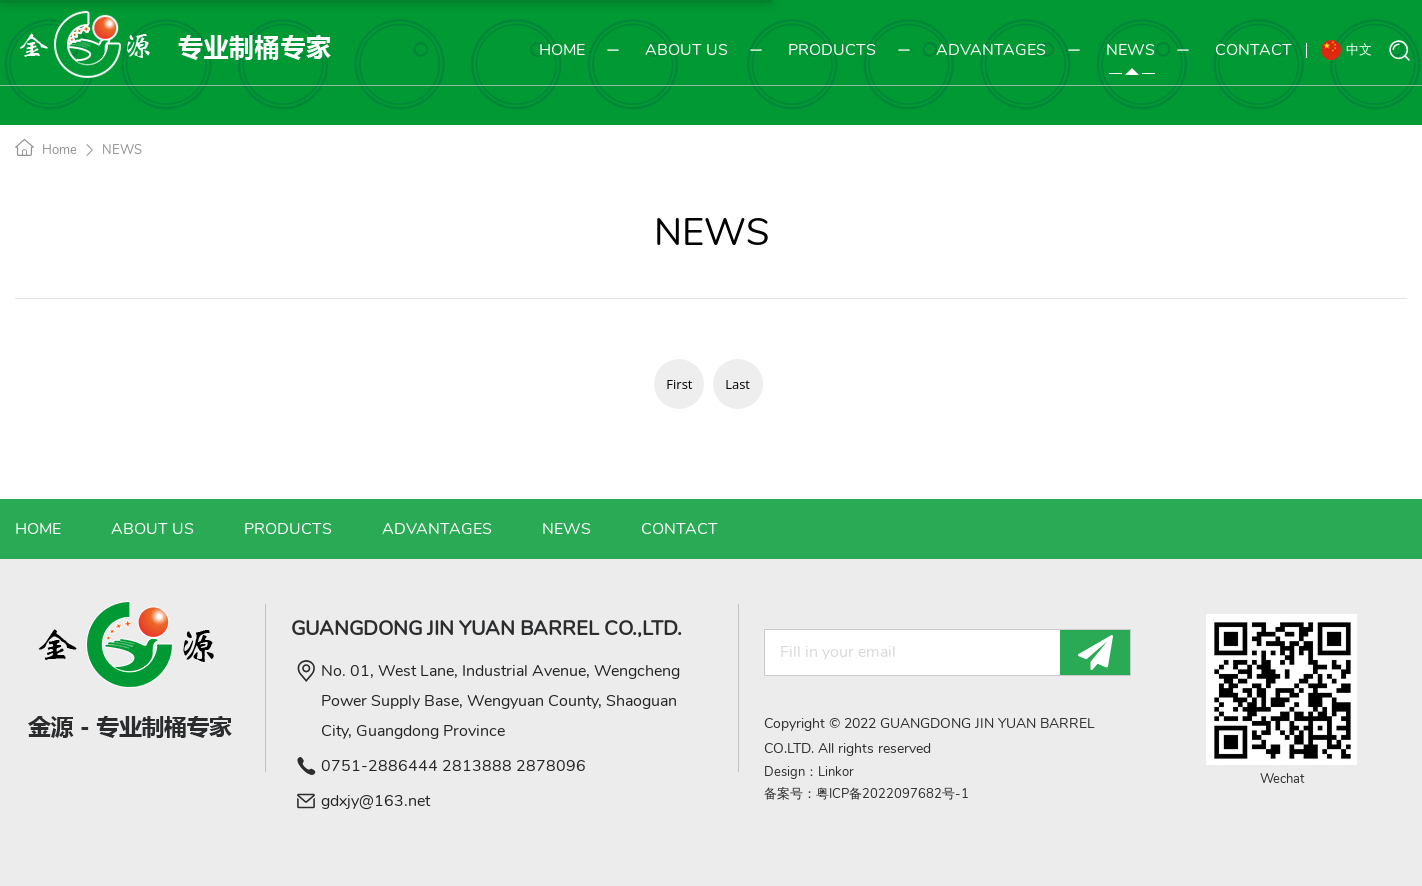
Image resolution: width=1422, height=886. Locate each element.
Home (59, 150)
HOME (562, 52)
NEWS (1115, 50)
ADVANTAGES (976, 50)
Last (737, 384)
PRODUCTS (817, 50)
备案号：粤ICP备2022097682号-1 (866, 794)
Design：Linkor (809, 772)
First (679, 384)
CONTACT (1238, 50)
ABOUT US (671, 50)
